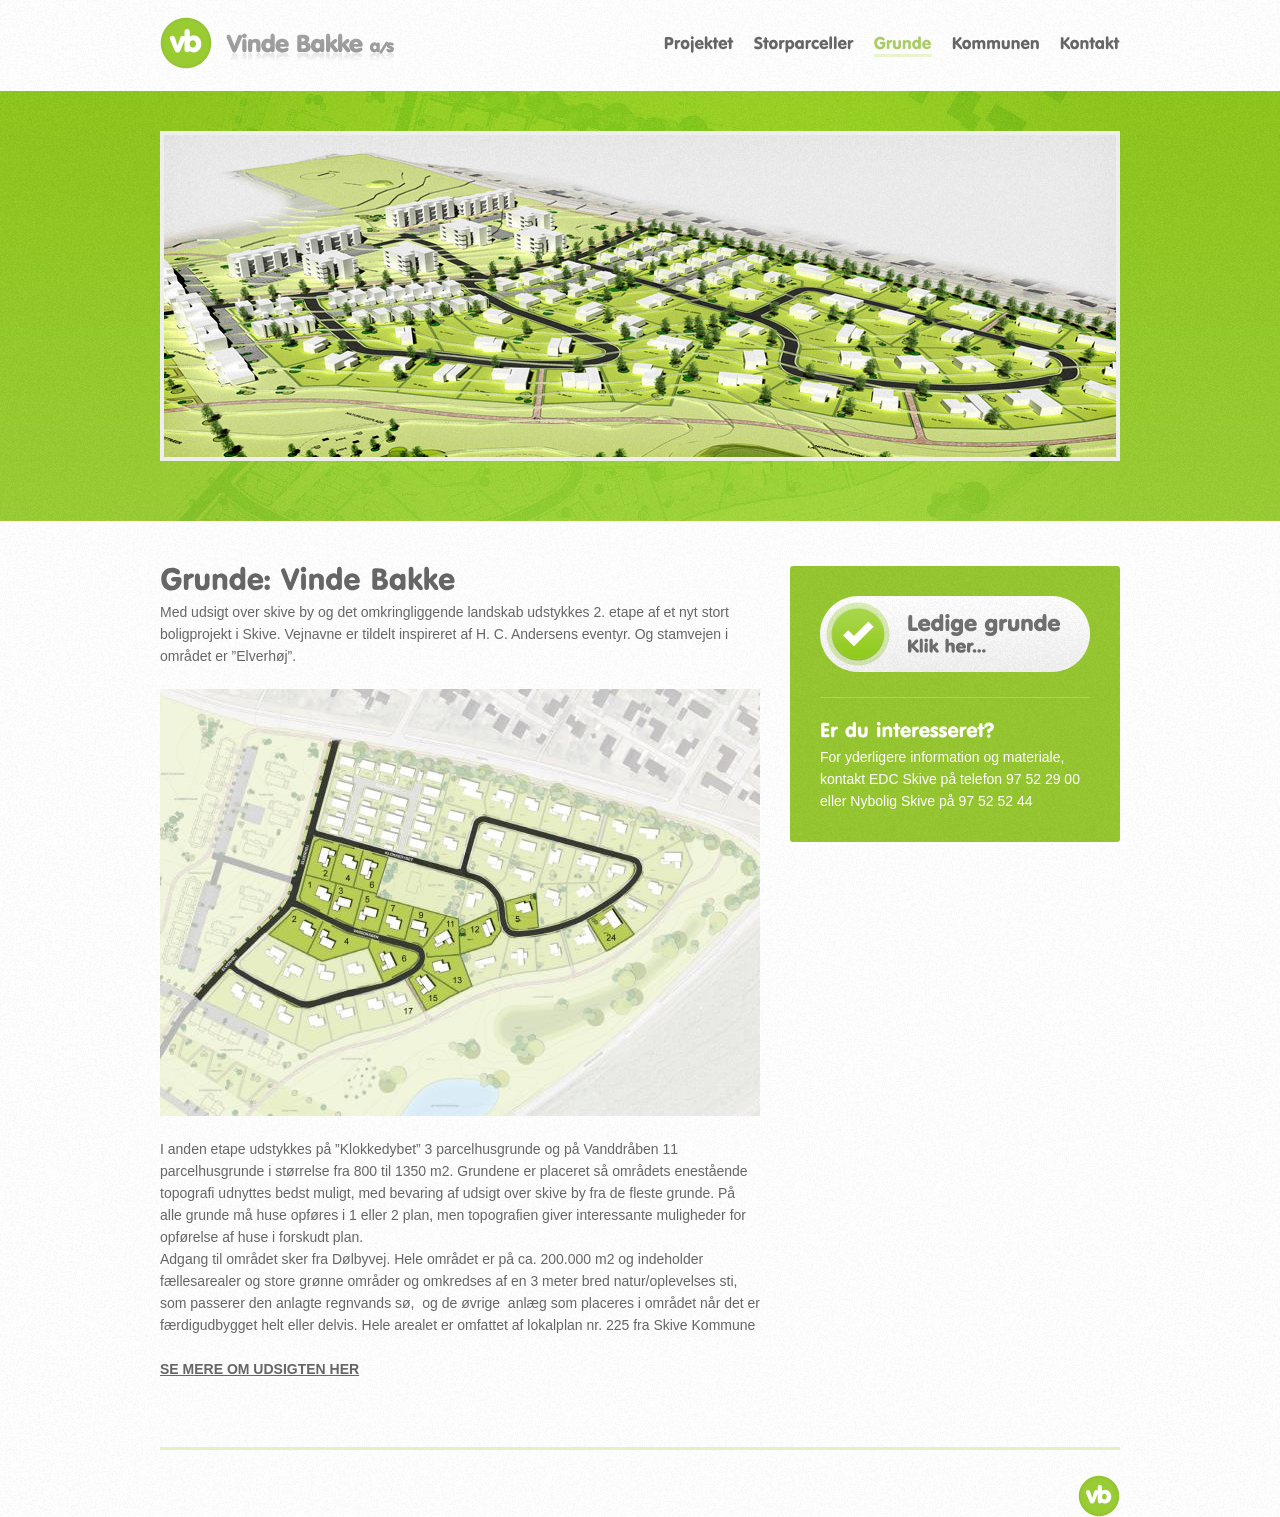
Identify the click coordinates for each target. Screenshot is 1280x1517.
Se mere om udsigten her (259, 1369)
